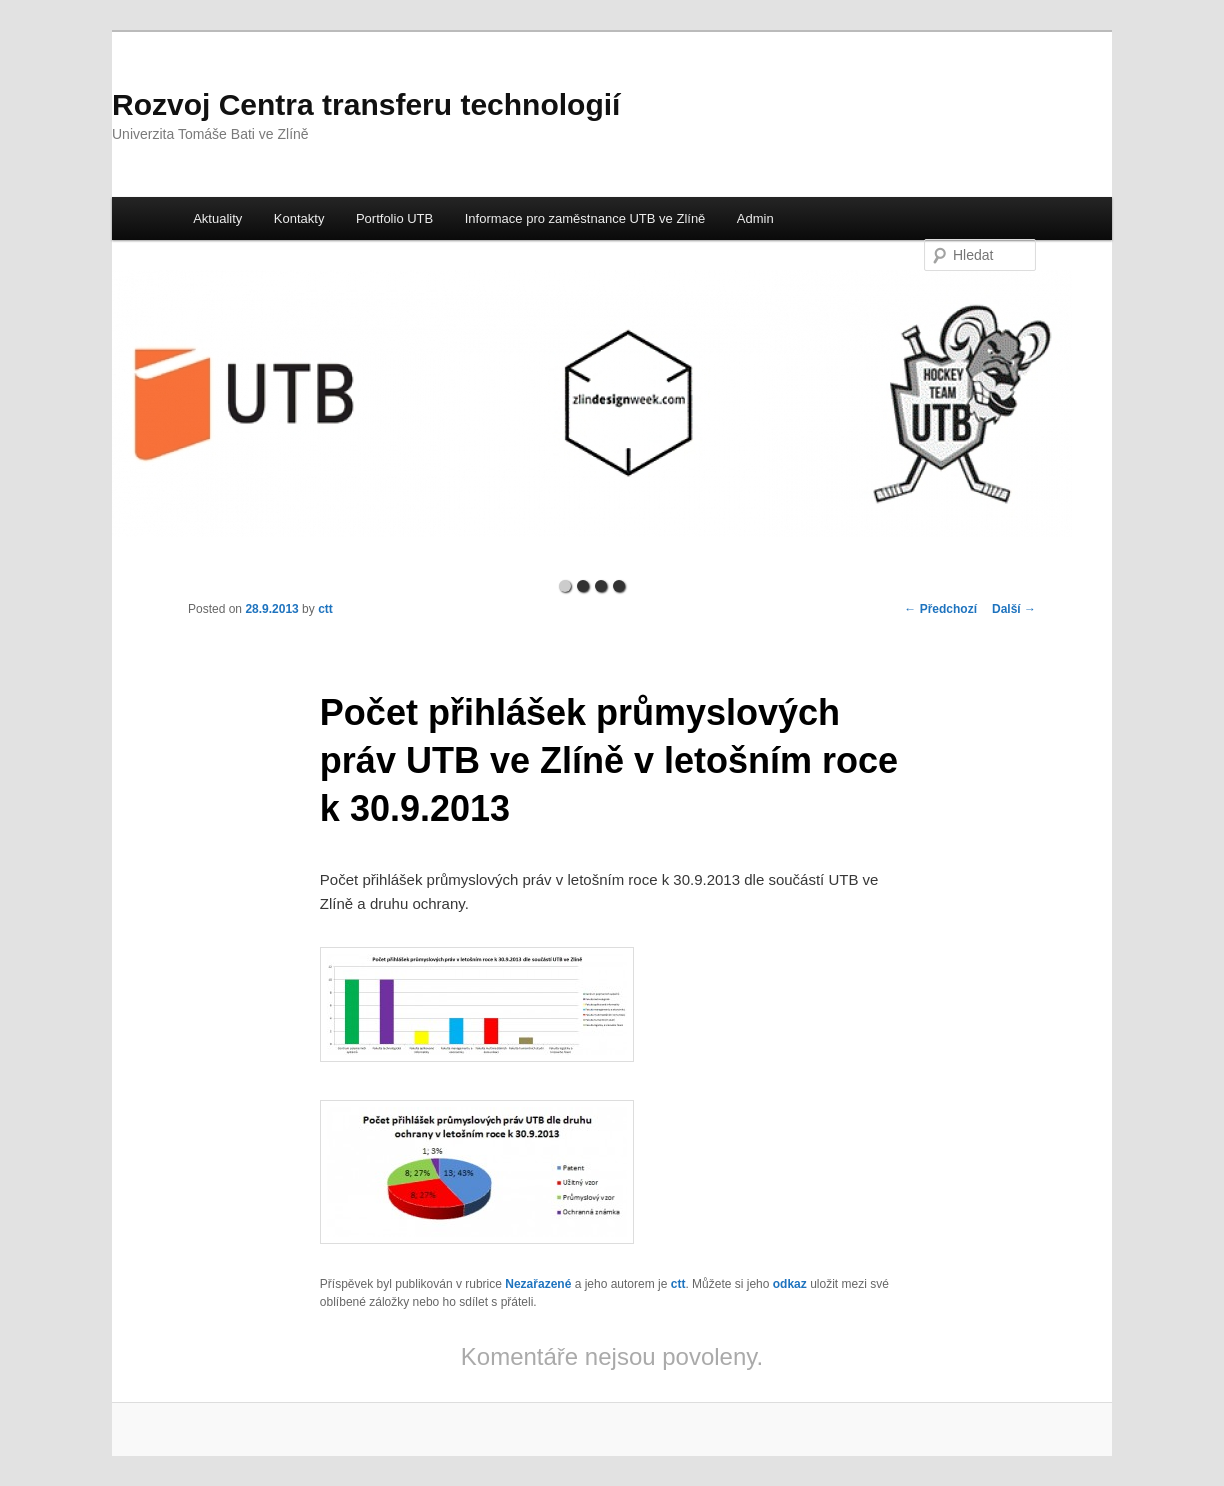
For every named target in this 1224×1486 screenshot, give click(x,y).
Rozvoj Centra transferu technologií (366, 104)
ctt (325, 609)
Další (1014, 609)
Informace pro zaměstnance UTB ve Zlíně (585, 218)
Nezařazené (538, 1284)
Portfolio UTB (394, 218)
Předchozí (940, 609)
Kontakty (299, 218)
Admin (755, 218)
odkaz (790, 1284)
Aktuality (217, 218)
